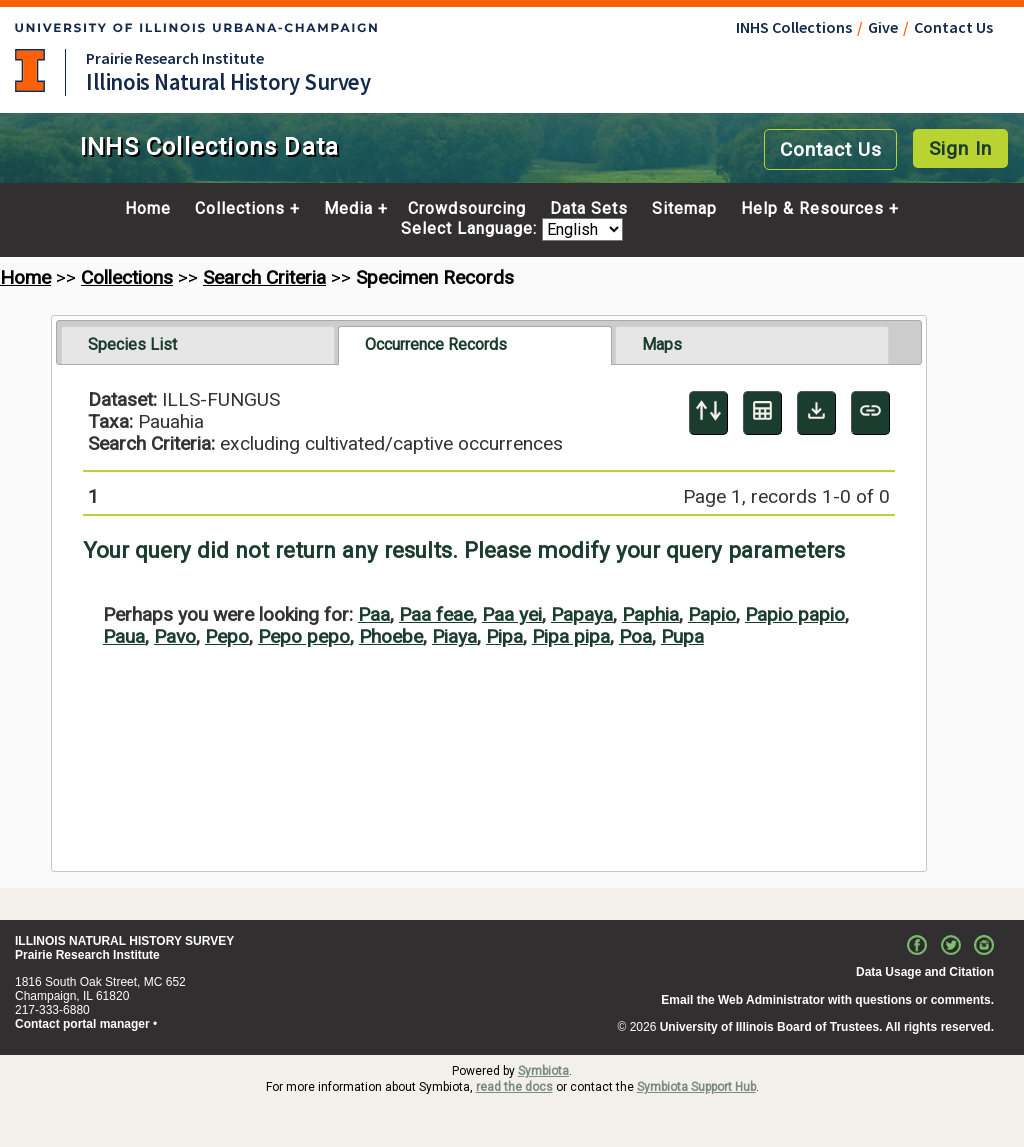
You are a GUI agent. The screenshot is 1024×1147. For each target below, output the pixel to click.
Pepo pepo (304, 636)
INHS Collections (794, 27)
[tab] (198, 345)
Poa (635, 636)
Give (883, 27)
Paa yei (512, 614)
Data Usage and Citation (925, 972)
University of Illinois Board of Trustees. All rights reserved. (827, 1027)
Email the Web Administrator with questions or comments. (827, 1000)
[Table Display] (762, 413)
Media (348, 209)
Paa (374, 614)
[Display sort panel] (708, 413)
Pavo (175, 636)
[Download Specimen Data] (816, 413)
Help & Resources (812, 209)
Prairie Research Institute (175, 58)
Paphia (650, 614)
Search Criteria (264, 277)
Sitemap (684, 209)
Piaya (454, 636)
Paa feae (436, 614)
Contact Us (953, 27)
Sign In (960, 148)
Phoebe (391, 636)
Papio (712, 614)
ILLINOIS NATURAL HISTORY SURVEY (124, 941)
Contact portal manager (82, 1024)
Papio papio (795, 614)
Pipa (504, 636)
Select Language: (471, 229)
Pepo (227, 636)
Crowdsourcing (467, 209)
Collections (240, 209)
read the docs (514, 1087)
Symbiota (543, 1071)
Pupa (682, 636)
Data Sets (589, 209)
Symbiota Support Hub (696, 1087)
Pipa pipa (571, 636)
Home (148, 209)
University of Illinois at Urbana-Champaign (30, 70)
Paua (124, 636)
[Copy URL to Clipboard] (870, 413)
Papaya (582, 614)
